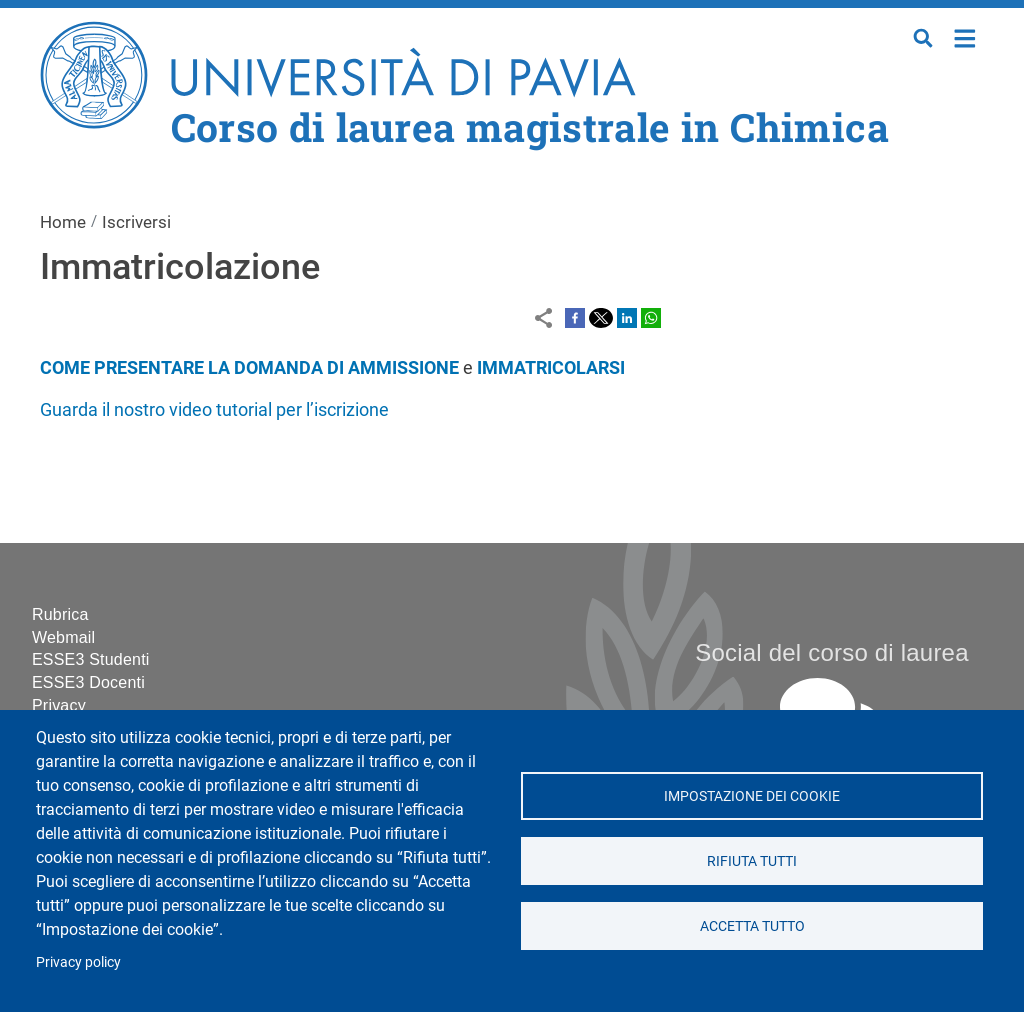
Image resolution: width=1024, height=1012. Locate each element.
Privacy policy (78, 962)
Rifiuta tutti (752, 861)
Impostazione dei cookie (752, 796)
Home (965, 36)
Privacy (59, 705)
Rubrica (60, 614)
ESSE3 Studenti (91, 659)
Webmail (63, 637)
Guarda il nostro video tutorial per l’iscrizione (214, 409)
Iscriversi (136, 222)
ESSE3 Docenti (88, 682)
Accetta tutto (751, 926)
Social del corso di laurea (831, 652)
